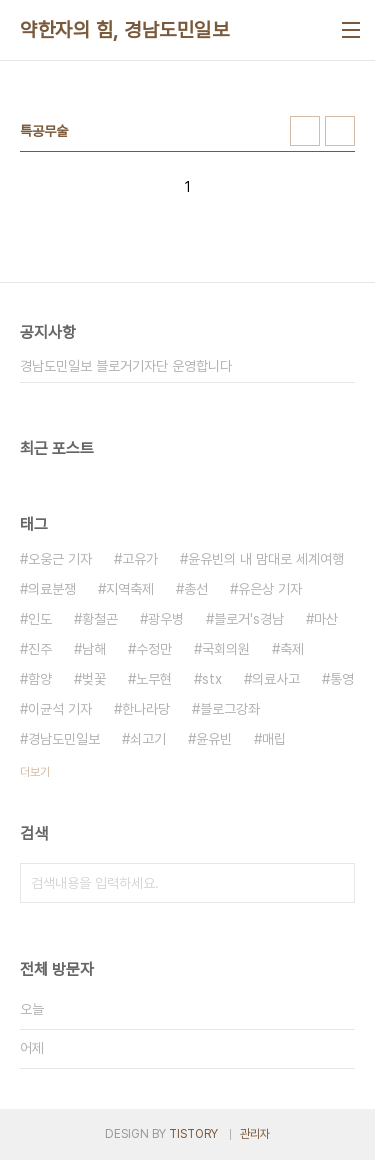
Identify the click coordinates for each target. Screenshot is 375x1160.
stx (212, 679)
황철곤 (100, 619)
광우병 (166, 619)
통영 (342, 679)
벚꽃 (94, 679)
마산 (326, 619)
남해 (94, 649)
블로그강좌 (230, 709)
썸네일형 (305, 131)
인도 (40, 619)
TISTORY (193, 1134)
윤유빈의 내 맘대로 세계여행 (266, 559)
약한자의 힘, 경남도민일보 (124, 30)
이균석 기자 (60, 709)
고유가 (140, 559)
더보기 (35, 772)
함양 (40, 679)
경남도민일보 (64, 739)
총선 (196, 589)
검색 (335, 883)
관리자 (255, 1134)
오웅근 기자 (60, 559)
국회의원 (226, 649)
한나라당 (146, 709)
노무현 (154, 679)
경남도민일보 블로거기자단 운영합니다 (126, 366)
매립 (274, 739)
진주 (40, 649)
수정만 (154, 649)
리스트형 (340, 131)
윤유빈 (214, 739)
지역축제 (130, 589)
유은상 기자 (270, 589)
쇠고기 (148, 739)
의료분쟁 (52, 589)
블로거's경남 (249, 619)
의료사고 (276, 679)
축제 (292, 649)
